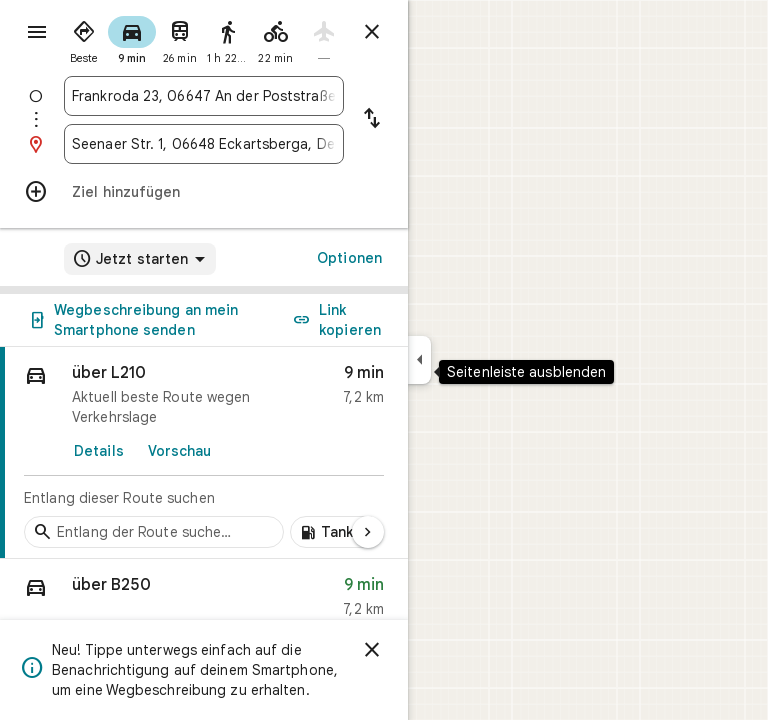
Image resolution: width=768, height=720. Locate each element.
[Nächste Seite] (368, 532)
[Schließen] (372, 650)
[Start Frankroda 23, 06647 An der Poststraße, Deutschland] (204, 96)
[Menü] (37, 32)
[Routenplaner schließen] (372, 32)
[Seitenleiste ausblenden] (419, 360)
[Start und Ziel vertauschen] (372, 120)
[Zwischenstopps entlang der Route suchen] (154, 532)
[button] (204, 601)
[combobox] (204, 96)
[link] (204, 453)
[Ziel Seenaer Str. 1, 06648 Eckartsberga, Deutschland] (204, 144)
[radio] (84, 38)
